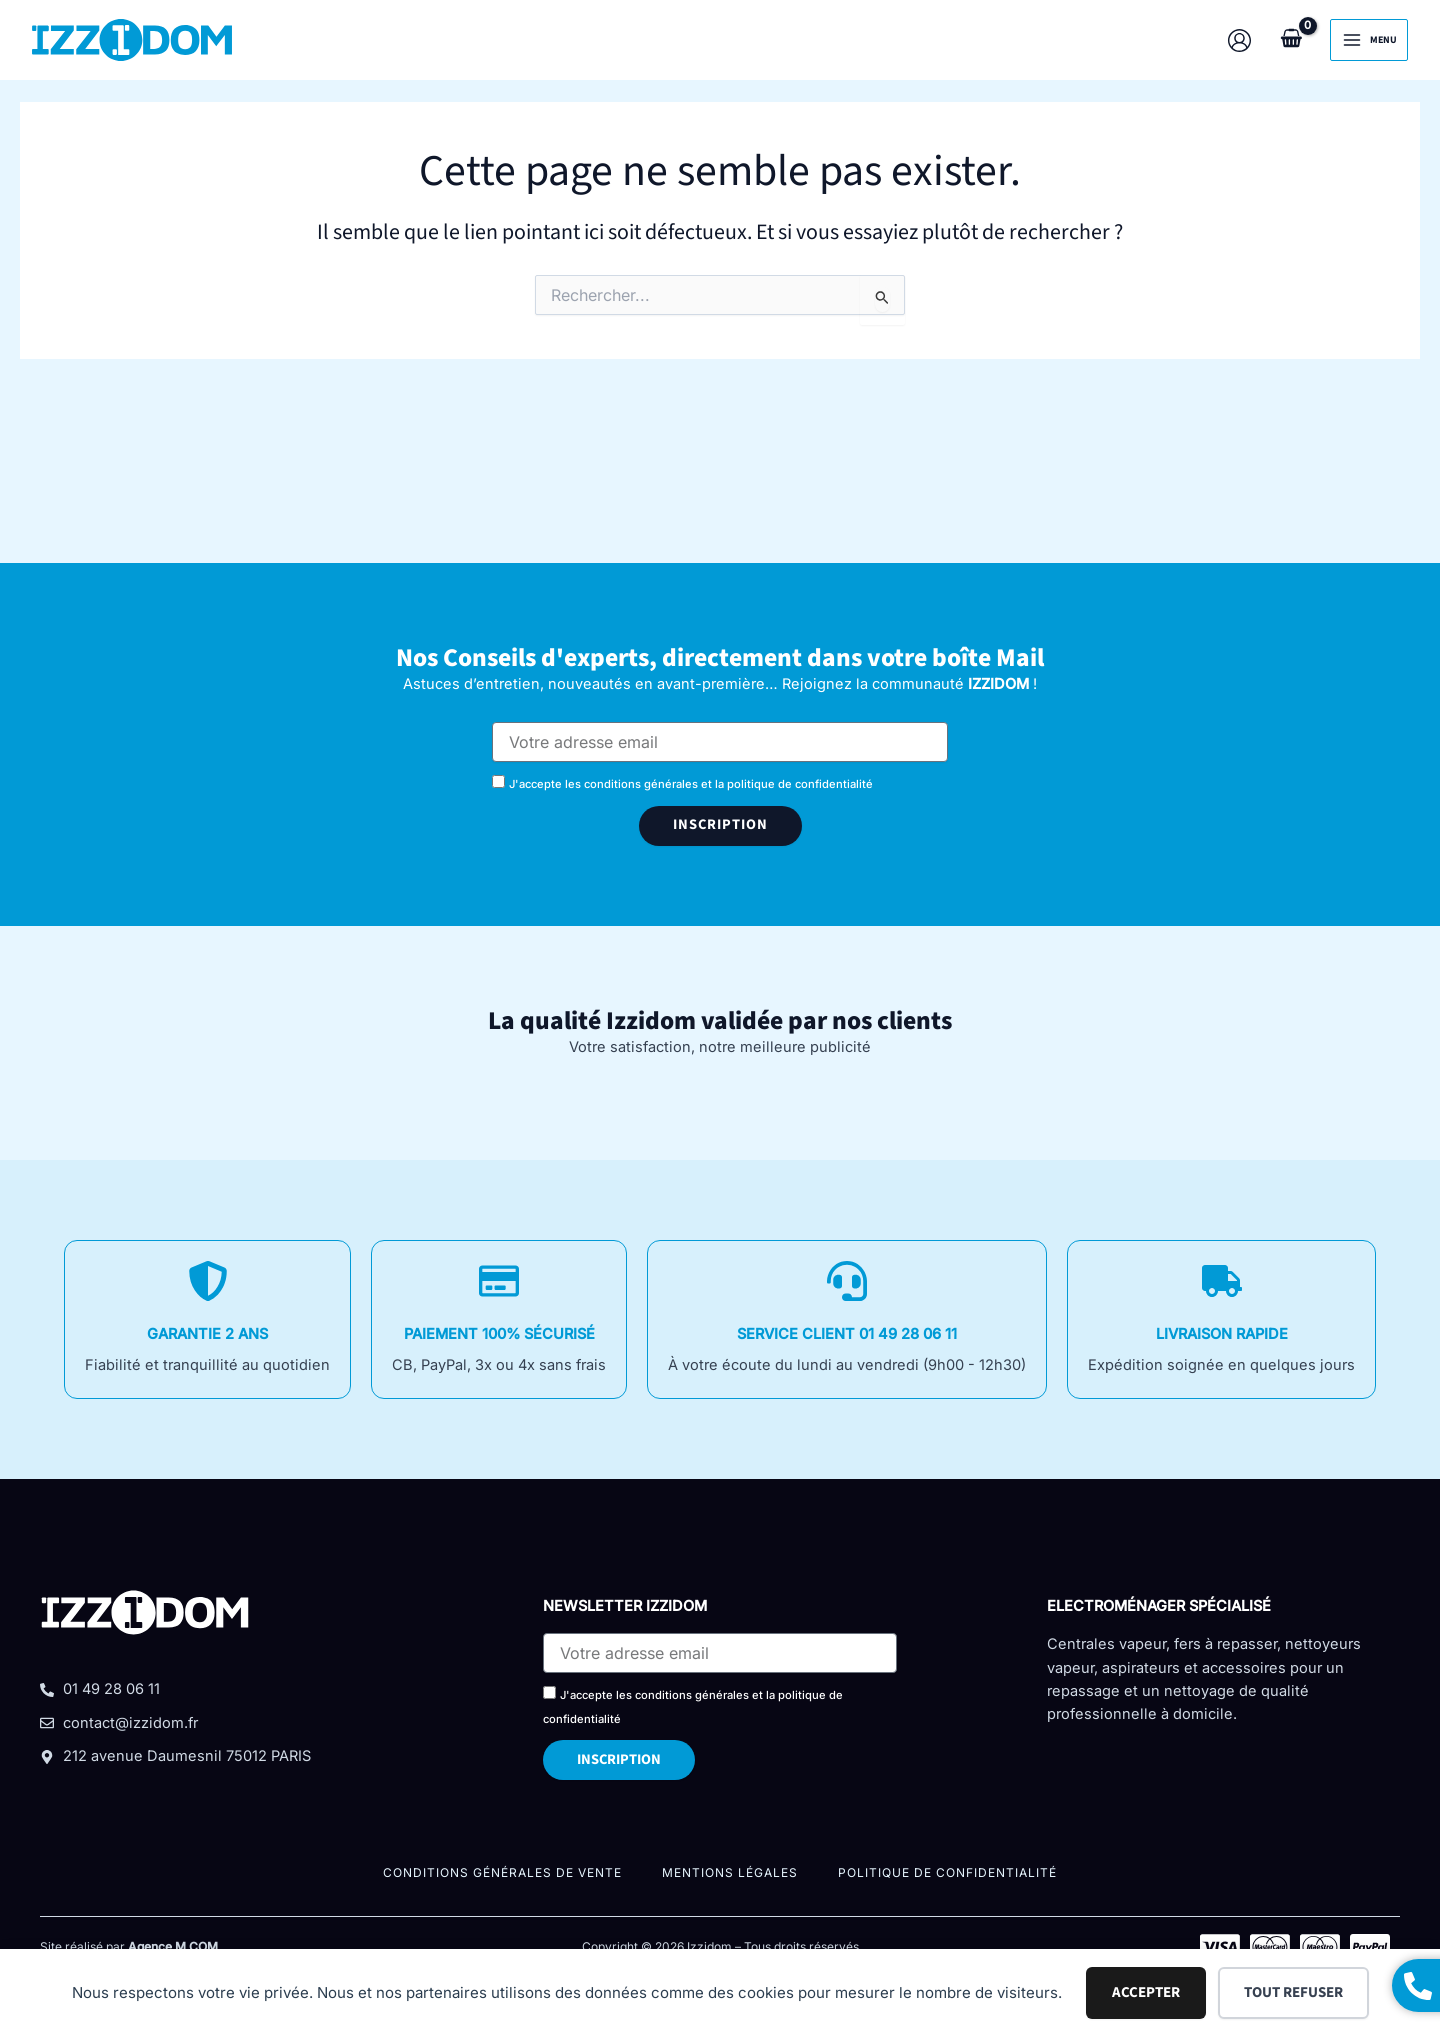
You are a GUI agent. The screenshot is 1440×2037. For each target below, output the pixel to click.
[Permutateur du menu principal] (1369, 40)
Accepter (1146, 1992)
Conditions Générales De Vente (502, 1872)
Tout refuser (1293, 1992)
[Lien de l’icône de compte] (1239, 40)
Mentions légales (730, 1872)
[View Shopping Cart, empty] (1291, 39)
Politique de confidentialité (947, 1872)
